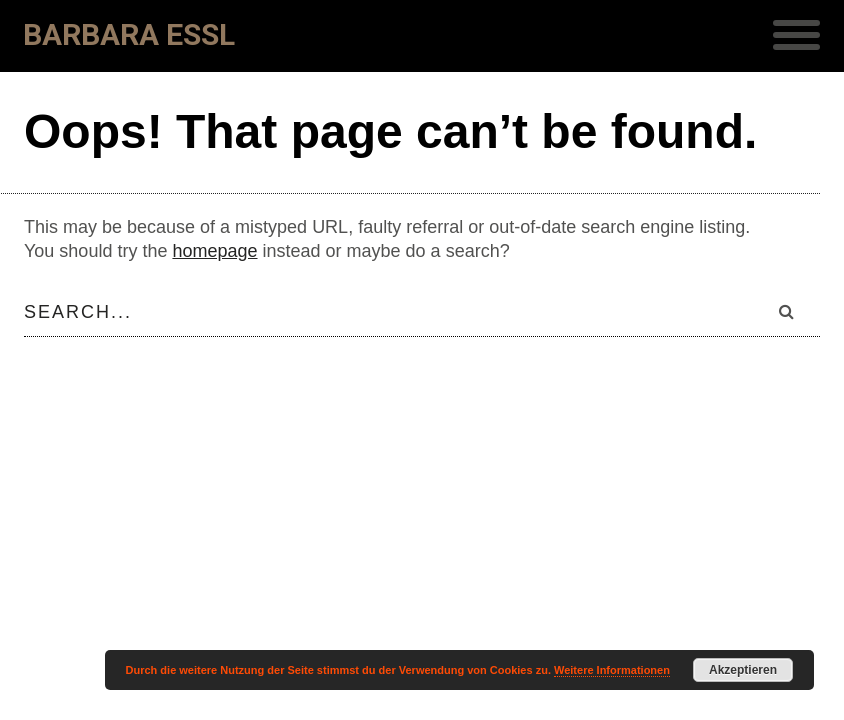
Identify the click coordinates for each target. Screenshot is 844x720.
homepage (214, 251)
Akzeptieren (743, 670)
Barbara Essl (129, 34)
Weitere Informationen (612, 670)
